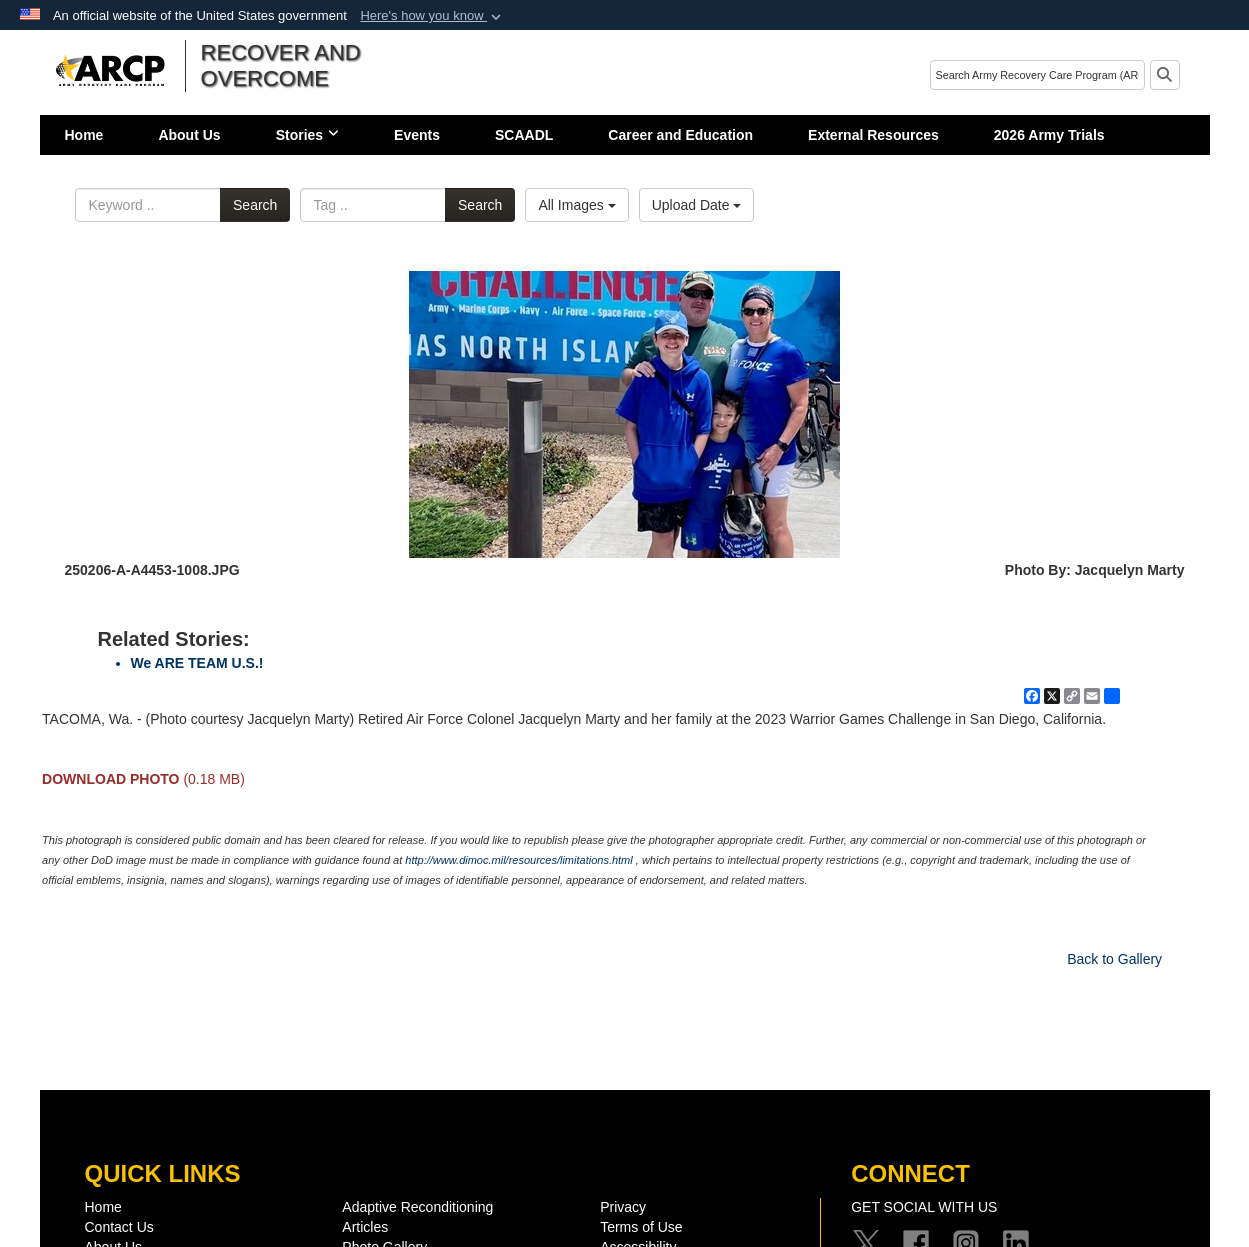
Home (84, 135)
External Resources (873, 135)
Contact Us (119, 1227)
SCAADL (524, 135)
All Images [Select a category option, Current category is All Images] (576, 205)
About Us (189, 135)
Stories (307, 135)
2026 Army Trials (1049, 135)
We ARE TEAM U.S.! (197, 663)
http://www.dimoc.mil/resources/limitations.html (518, 860)
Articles (365, 1227)
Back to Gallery (1114, 959)
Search (255, 205)
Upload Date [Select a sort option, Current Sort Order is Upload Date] (697, 205)
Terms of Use (641, 1227)
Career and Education (680, 135)
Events (417, 135)
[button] (432, 16)
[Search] (1037, 75)
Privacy (623, 1207)
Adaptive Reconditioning (417, 1207)
